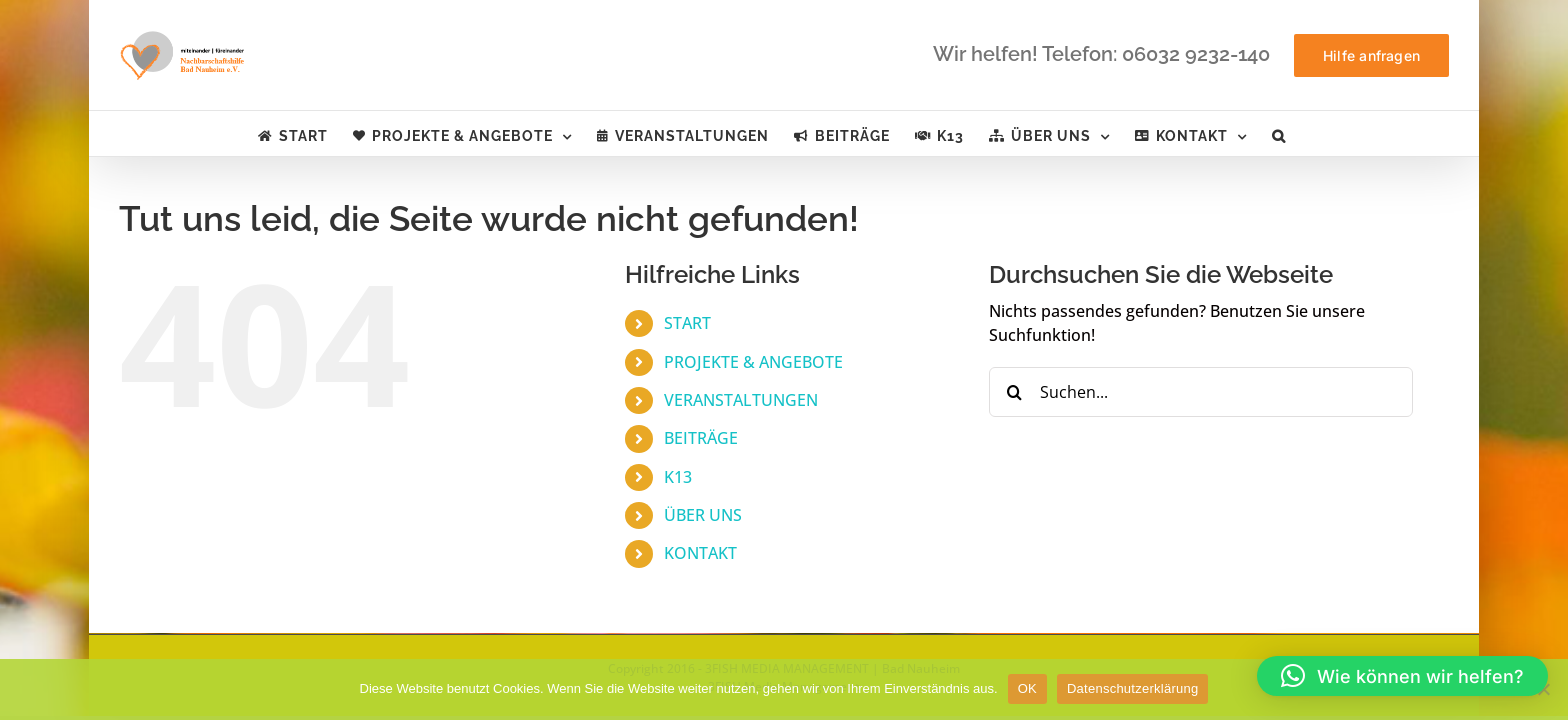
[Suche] (1014, 392)
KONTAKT (700, 553)
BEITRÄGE (701, 438)
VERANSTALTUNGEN (741, 400)
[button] (1340, 133)
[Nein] (1543, 689)
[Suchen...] (1200, 392)
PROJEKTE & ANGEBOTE (753, 362)
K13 (678, 477)
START (687, 323)
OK (1027, 688)
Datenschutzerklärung (1132, 688)
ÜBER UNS (703, 515)
